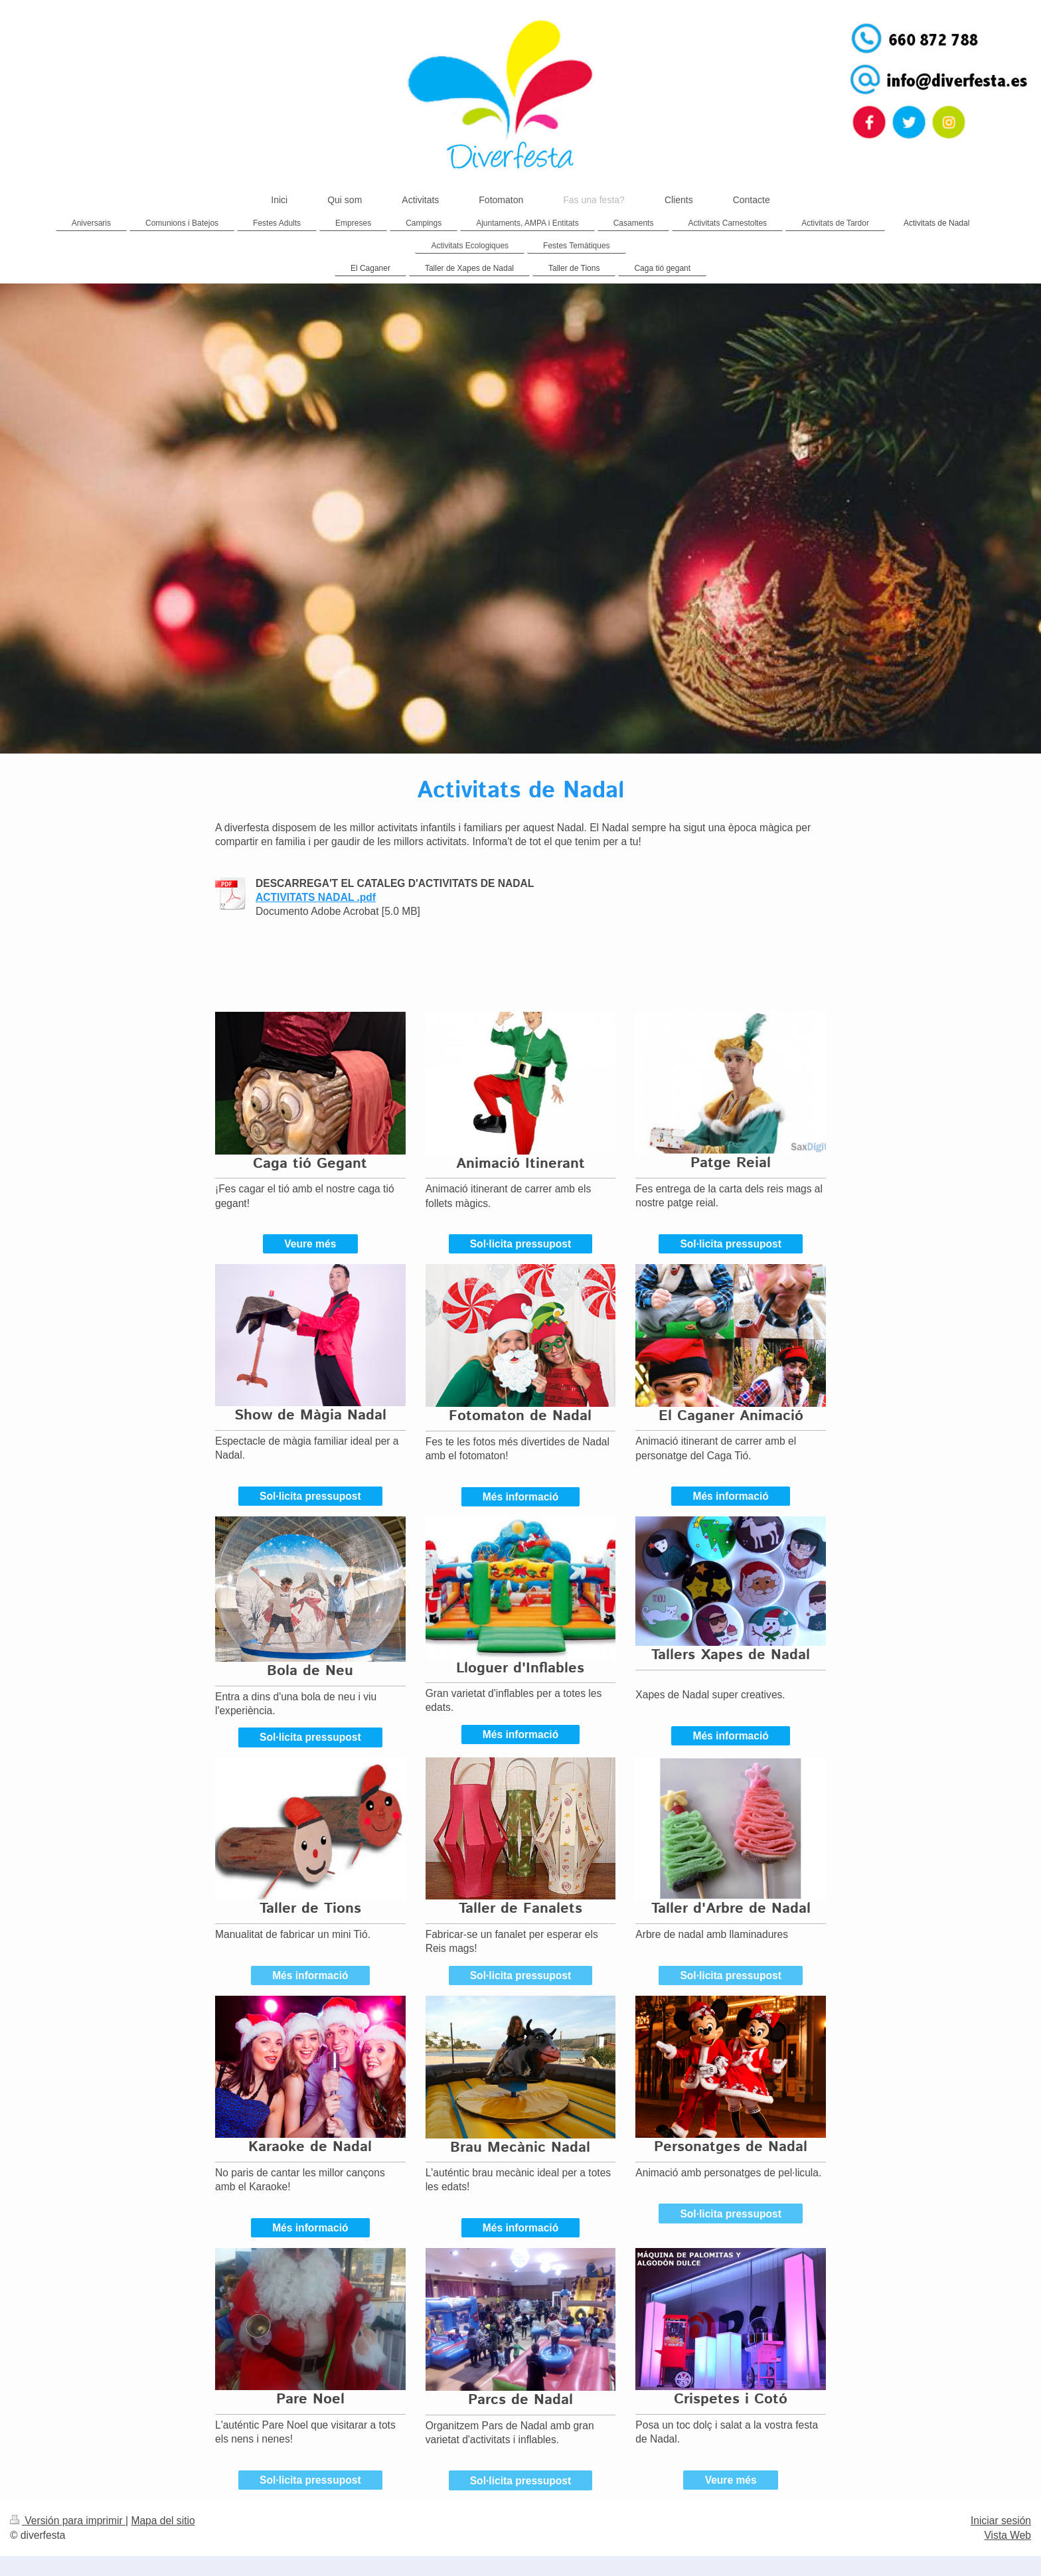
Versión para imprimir (67, 2520)
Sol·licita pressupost (521, 1243)
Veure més (310, 1243)
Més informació (520, 1496)
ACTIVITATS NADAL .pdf (316, 897)
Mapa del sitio (163, 2520)
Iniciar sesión (1001, 2520)
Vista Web (1008, 2535)
